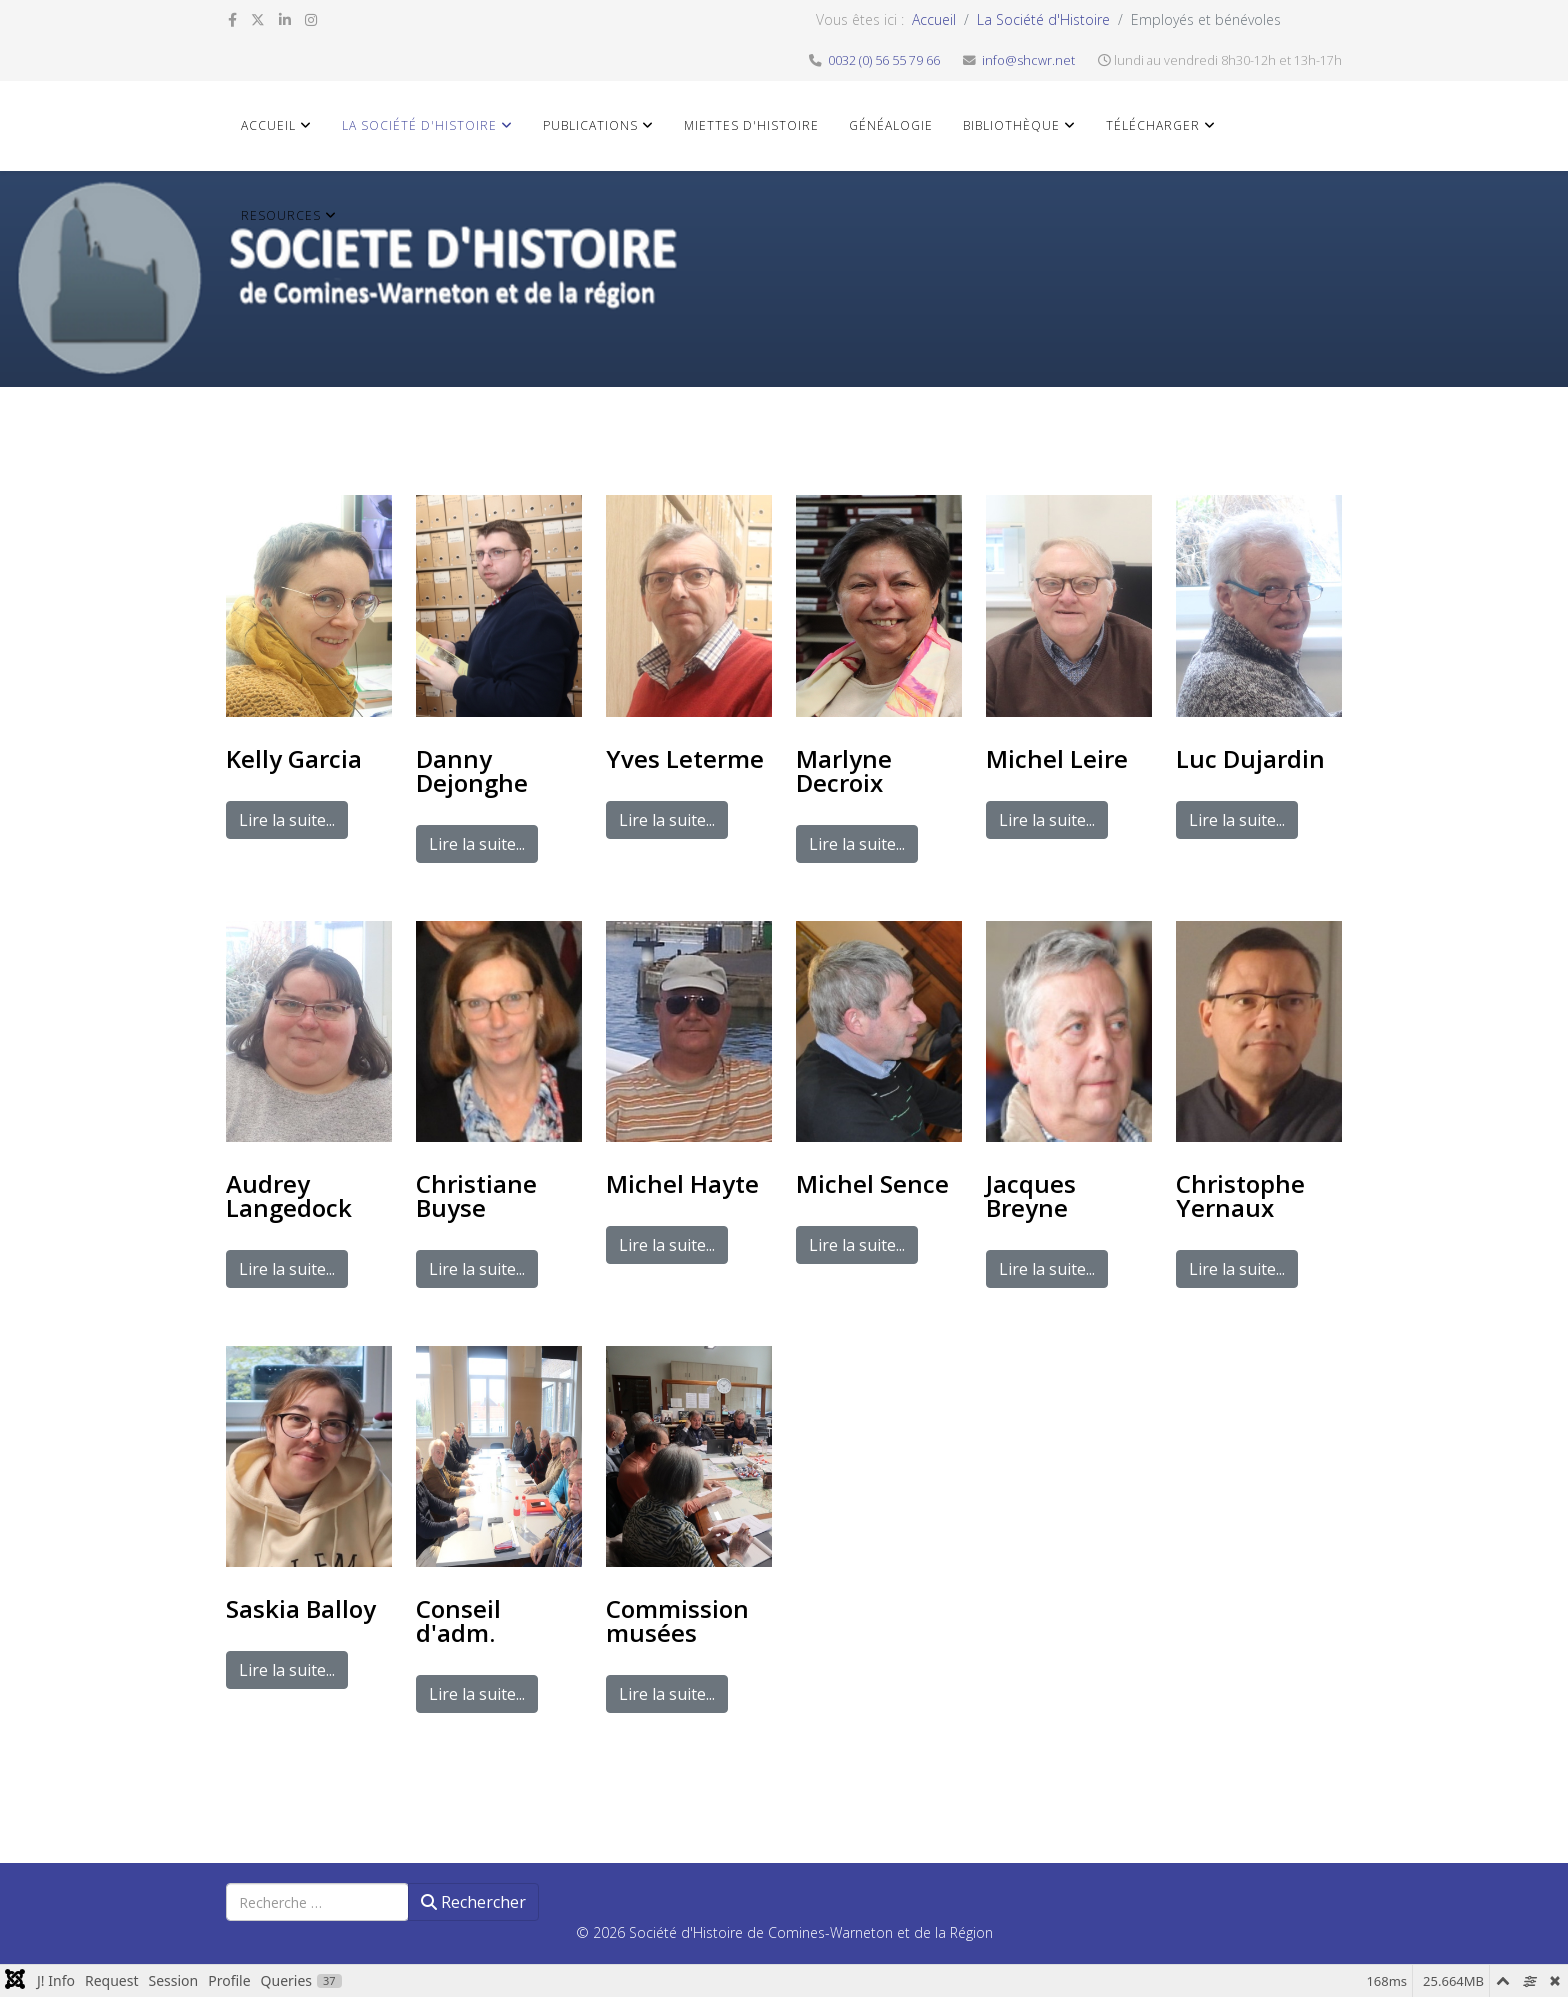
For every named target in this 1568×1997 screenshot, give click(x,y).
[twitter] (258, 19)
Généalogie (891, 125)
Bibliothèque (1011, 125)
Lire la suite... (287, 820)
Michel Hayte (682, 1183)
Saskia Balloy (301, 1608)
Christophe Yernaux (1240, 1195)
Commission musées (677, 1620)
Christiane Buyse (476, 1195)
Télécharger (1153, 125)
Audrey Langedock (289, 1195)
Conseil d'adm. (458, 1620)
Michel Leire (1057, 758)
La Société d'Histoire (1043, 19)
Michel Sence (872, 1183)
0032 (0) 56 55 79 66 (884, 60)
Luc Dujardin (1250, 758)
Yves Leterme (685, 758)
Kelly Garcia (294, 758)
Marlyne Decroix (844, 770)
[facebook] (232, 19)
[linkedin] (285, 19)
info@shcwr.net (1028, 60)
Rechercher (473, 1902)
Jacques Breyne (1031, 1195)
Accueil (934, 19)
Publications (590, 125)
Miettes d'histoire (751, 125)
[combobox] (317, 1902)
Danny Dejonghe (472, 770)
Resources (281, 215)
